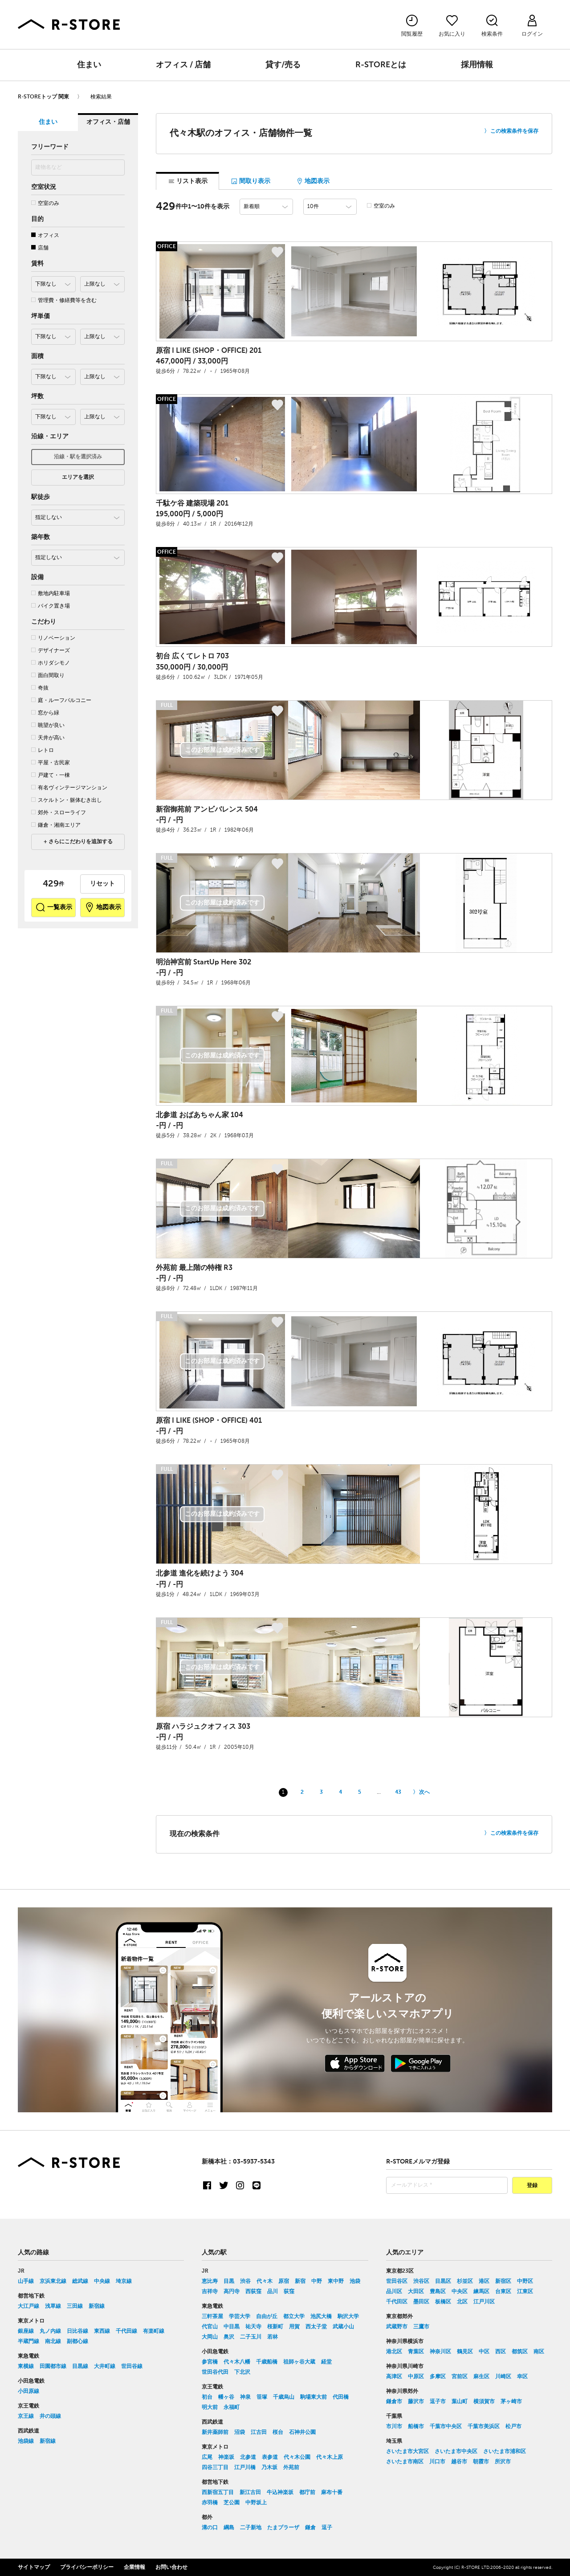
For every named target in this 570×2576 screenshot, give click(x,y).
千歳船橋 (266, 2361)
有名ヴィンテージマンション (69, 788)
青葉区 (416, 2351)
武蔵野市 (396, 2326)
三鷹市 (421, 2326)
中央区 (460, 2291)
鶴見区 (465, 2351)
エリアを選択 (78, 477)
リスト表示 (188, 181)
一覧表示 (53, 907)
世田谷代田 (215, 2372)
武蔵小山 (343, 2326)
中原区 (416, 2376)
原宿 (283, 2281)
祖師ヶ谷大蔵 (299, 2361)
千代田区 (396, 2301)
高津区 (394, 2376)
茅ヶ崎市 (511, 2401)
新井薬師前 (215, 2432)
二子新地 (250, 2527)
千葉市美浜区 (484, 2426)
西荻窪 (253, 2291)
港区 (484, 2281)
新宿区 (503, 2281)
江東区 (525, 2291)
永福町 (232, 2407)
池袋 (355, 2281)
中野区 (525, 2281)
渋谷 (245, 2281)
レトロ (42, 750)
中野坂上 (256, 2502)
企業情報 (134, 2567)
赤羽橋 (210, 2502)
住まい (89, 65)
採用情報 (477, 65)
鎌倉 (310, 2527)
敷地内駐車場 (50, 593)
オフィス (45, 235)
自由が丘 (266, 2316)
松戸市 (513, 2426)
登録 (532, 2185)
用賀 (294, 2326)
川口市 (437, 2461)
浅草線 (53, 2306)
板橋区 (443, 2301)
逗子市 (438, 2401)
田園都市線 (53, 2366)
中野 (316, 2281)
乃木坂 (269, 2467)
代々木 (264, 2281)
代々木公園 (297, 2457)
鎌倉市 (394, 2401)
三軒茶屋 (212, 2316)
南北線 (53, 2341)
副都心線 (77, 2341)
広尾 (207, 2457)
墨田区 (421, 2301)
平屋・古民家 (50, 763)
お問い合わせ (171, 2567)
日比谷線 (77, 2331)
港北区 (394, 2351)
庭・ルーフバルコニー (61, 700)
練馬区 (481, 2291)
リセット (102, 884)
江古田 (259, 2432)
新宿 (300, 2281)
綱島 (229, 2527)
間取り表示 (250, 181)
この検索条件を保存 (514, 131)
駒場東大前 (313, 2397)
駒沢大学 (348, 2316)
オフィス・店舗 (108, 122)
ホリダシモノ (50, 663)
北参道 (248, 2457)
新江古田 (250, 2492)
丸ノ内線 (50, 2331)
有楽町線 (153, 2331)
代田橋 (341, 2397)
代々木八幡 (237, 2361)
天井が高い (48, 738)
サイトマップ (34, 2567)
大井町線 (104, 2366)
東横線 (26, 2366)
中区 (484, 2351)
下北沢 (242, 2372)
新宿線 (97, 2306)
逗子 (327, 2527)
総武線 (80, 2281)
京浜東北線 (53, 2281)
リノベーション (53, 638)
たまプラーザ (283, 2527)
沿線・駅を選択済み (78, 457)
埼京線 (124, 2281)
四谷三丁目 (215, 2467)
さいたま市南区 (404, 2461)
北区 (462, 2301)
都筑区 (520, 2351)
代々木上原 (329, 2457)
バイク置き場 (50, 606)
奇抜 (40, 688)
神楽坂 (226, 2457)
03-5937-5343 (254, 2161)
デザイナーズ (50, 650)
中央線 (102, 2281)
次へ (424, 1792)
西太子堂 (316, 2326)
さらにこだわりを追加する (80, 842)
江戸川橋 (245, 2467)
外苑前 (291, 2467)
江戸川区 (484, 2301)
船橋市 (416, 2426)
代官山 (210, 2326)
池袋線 (26, 2441)
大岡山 (210, 2336)
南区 (538, 2351)
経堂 (326, 2361)
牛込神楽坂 (280, 2492)
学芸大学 (239, 2316)
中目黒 (232, 2326)
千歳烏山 (283, 2397)
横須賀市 (484, 2401)
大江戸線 (28, 2306)
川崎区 (503, 2376)
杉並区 (465, 2281)
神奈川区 (440, 2351)
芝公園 (232, 2502)
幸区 (522, 2376)
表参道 (270, 2457)
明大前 (210, 2407)
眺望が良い (48, 725)
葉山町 (460, 2401)
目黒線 (80, 2366)
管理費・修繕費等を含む (64, 300)
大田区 (416, 2291)
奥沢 (229, 2336)
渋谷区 (421, 2281)
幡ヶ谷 (226, 2397)
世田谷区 (396, 2281)
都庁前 (307, 2492)
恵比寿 (210, 2281)
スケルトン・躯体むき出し (66, 800)
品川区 (394, 2291)
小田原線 (28, 2391)
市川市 (394, 2426)
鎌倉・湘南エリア (56, 825)
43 (398, 1792)
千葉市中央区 (446, 2426)
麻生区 (481, 2376)
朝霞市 (481, 2461)
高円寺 (232, 2291)
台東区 (503, 2291)
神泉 (245, 2397)
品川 (272, 2291)
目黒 (229, 2281)
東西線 (102, 2331)
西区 (500, 2351)
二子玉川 (250, 2336)
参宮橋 (210, 2361)
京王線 (26, 2416)
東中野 (336, 2281)
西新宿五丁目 (218, 2492)
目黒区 (443, 2281)
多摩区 (438, 2376)
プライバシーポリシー (87, 2567)
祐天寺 (253, 2326)
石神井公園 (302, 2432)
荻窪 (289, 2291)
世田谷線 (131, 2366)
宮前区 (460, 2376)
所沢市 (503, 2461)
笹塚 (261, 2397)
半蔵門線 (28, 2341)
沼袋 (239, 2432)
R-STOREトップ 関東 (43, 97)
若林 (272, 2336)
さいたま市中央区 (456, 2451)
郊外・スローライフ (58, 813)
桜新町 (275, 2326)
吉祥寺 (210, 2291)
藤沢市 (416, 2401)
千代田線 (126, 2331)
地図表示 (102, 907)
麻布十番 (331, 2492)
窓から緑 (45, 713)
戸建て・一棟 (50, 775)
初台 (207, 2397)
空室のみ (45, 203)
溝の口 (210, 2527)
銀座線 (26, 2331)
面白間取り (48, 675)
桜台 (278, 2432)
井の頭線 (50, 2416)
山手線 (26, 2281)
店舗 (40, 248)
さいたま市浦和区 (504, 2451)
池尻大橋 (321, 2316)
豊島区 (438, 2291)
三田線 (75, 2306)
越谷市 (459, 2461)
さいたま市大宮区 (407, 2451)
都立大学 (294, 2316)
